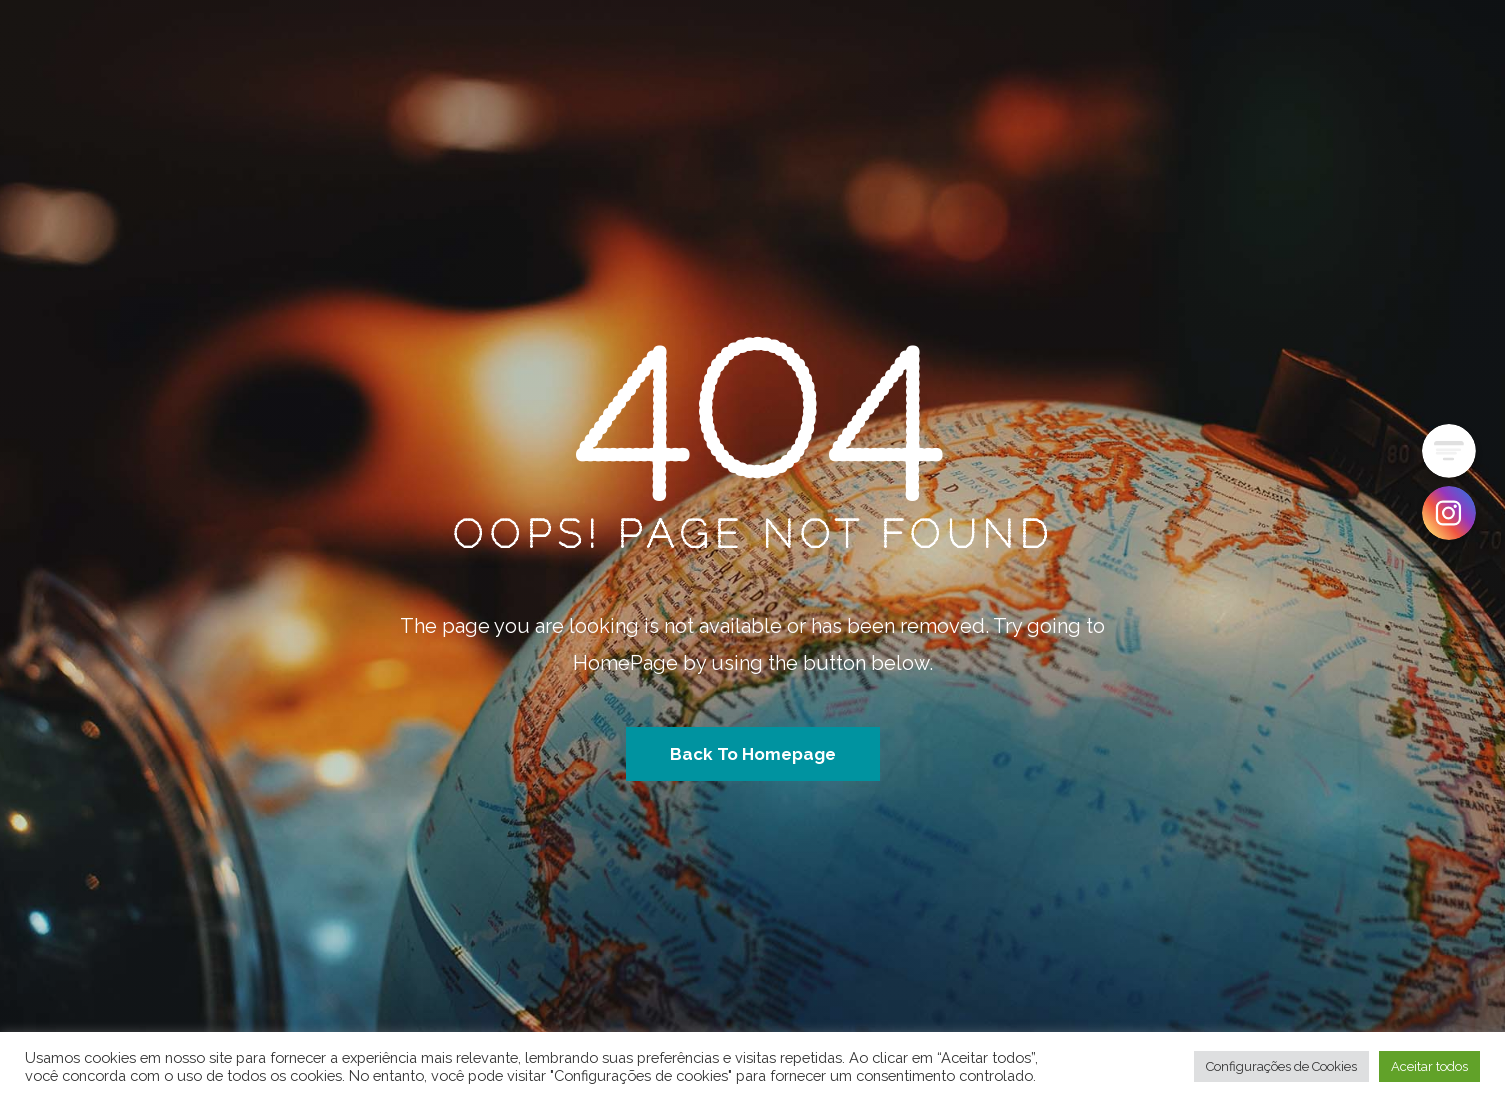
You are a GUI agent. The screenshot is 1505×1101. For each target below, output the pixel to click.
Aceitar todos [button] (1429, 1066)
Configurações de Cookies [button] (1281, 1066)
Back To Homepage (753, 754)
